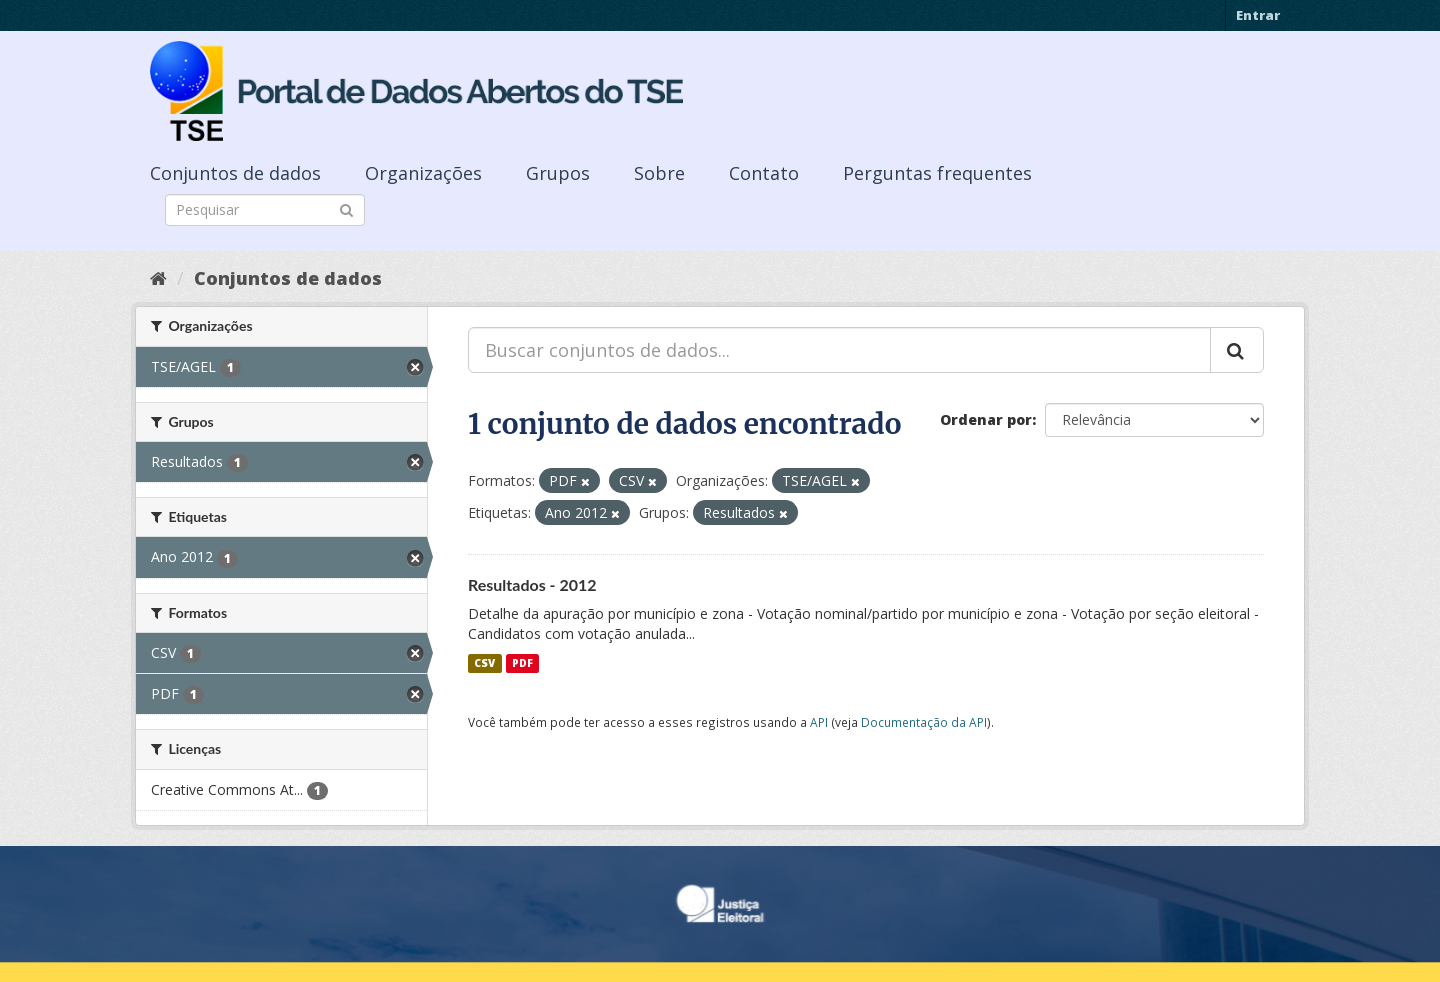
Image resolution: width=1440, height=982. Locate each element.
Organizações (423, 173)
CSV (484, 663)
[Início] (158, 278)
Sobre (659, 173)
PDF (522, 663)
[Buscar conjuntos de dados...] (839, 350)
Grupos (558, 173)
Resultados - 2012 (532, 584)
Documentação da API (924, 722)
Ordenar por (986, 419)
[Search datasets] (265, 210)
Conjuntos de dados (235, 173)
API (819, 722)
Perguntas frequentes (937, 173)
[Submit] (346, 208)
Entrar (1258, 15)
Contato (764, 173)
